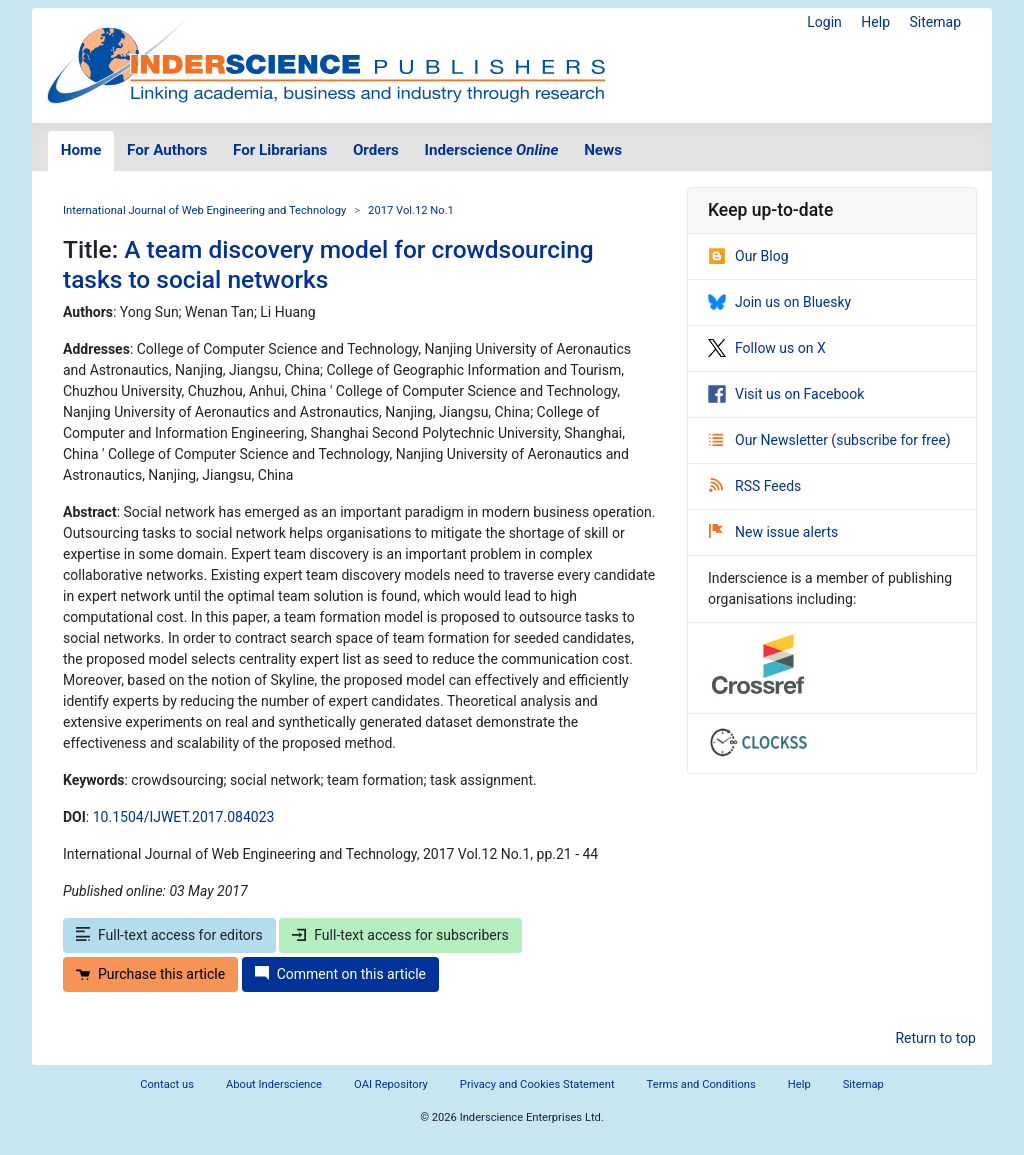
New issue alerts (773, 532)
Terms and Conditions (701, 1084)
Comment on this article (340, 974)
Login (824, 22)
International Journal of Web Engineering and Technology (204, 210)
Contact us (167, 1084)
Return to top (935, 1038)
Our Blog (748, 256)
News (603, 150)
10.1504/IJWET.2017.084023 (184, 817)
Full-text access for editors (169, 935)
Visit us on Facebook (786, 394)
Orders (376, 150)
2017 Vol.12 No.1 (411, 210)
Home (81, 150)
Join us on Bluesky (779, 302)
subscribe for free (891, 440)
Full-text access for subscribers (400, 935)
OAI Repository (391, 1084)
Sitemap (935, 22)
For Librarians (280, 150)
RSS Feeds (755, 486)
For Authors (167, 150)
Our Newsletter (770, 440)
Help (875, 22)
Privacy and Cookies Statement (537, 1084)
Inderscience (492, 150)
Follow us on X (767, 348)
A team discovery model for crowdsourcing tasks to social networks (328, 264)
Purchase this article (150, 974)
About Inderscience (274, 1084)
